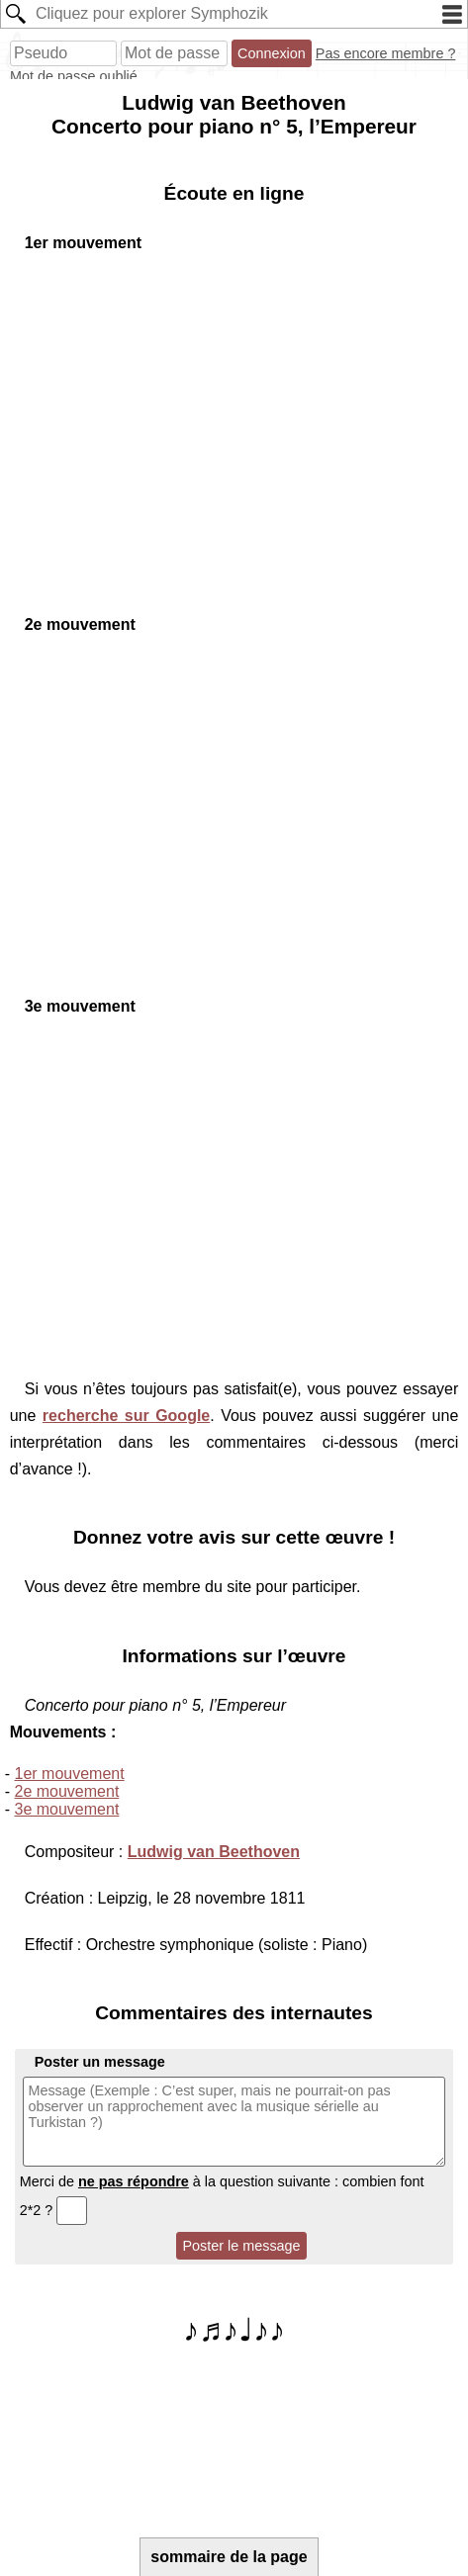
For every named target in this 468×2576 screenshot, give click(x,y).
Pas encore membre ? (386, 53)
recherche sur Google (126, 1415)
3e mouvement (67, 1809)
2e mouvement (67, 1791)
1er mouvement (70, 1773)
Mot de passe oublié (74, 76)
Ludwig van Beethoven (214, 1851)
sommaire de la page (228, 2556)
